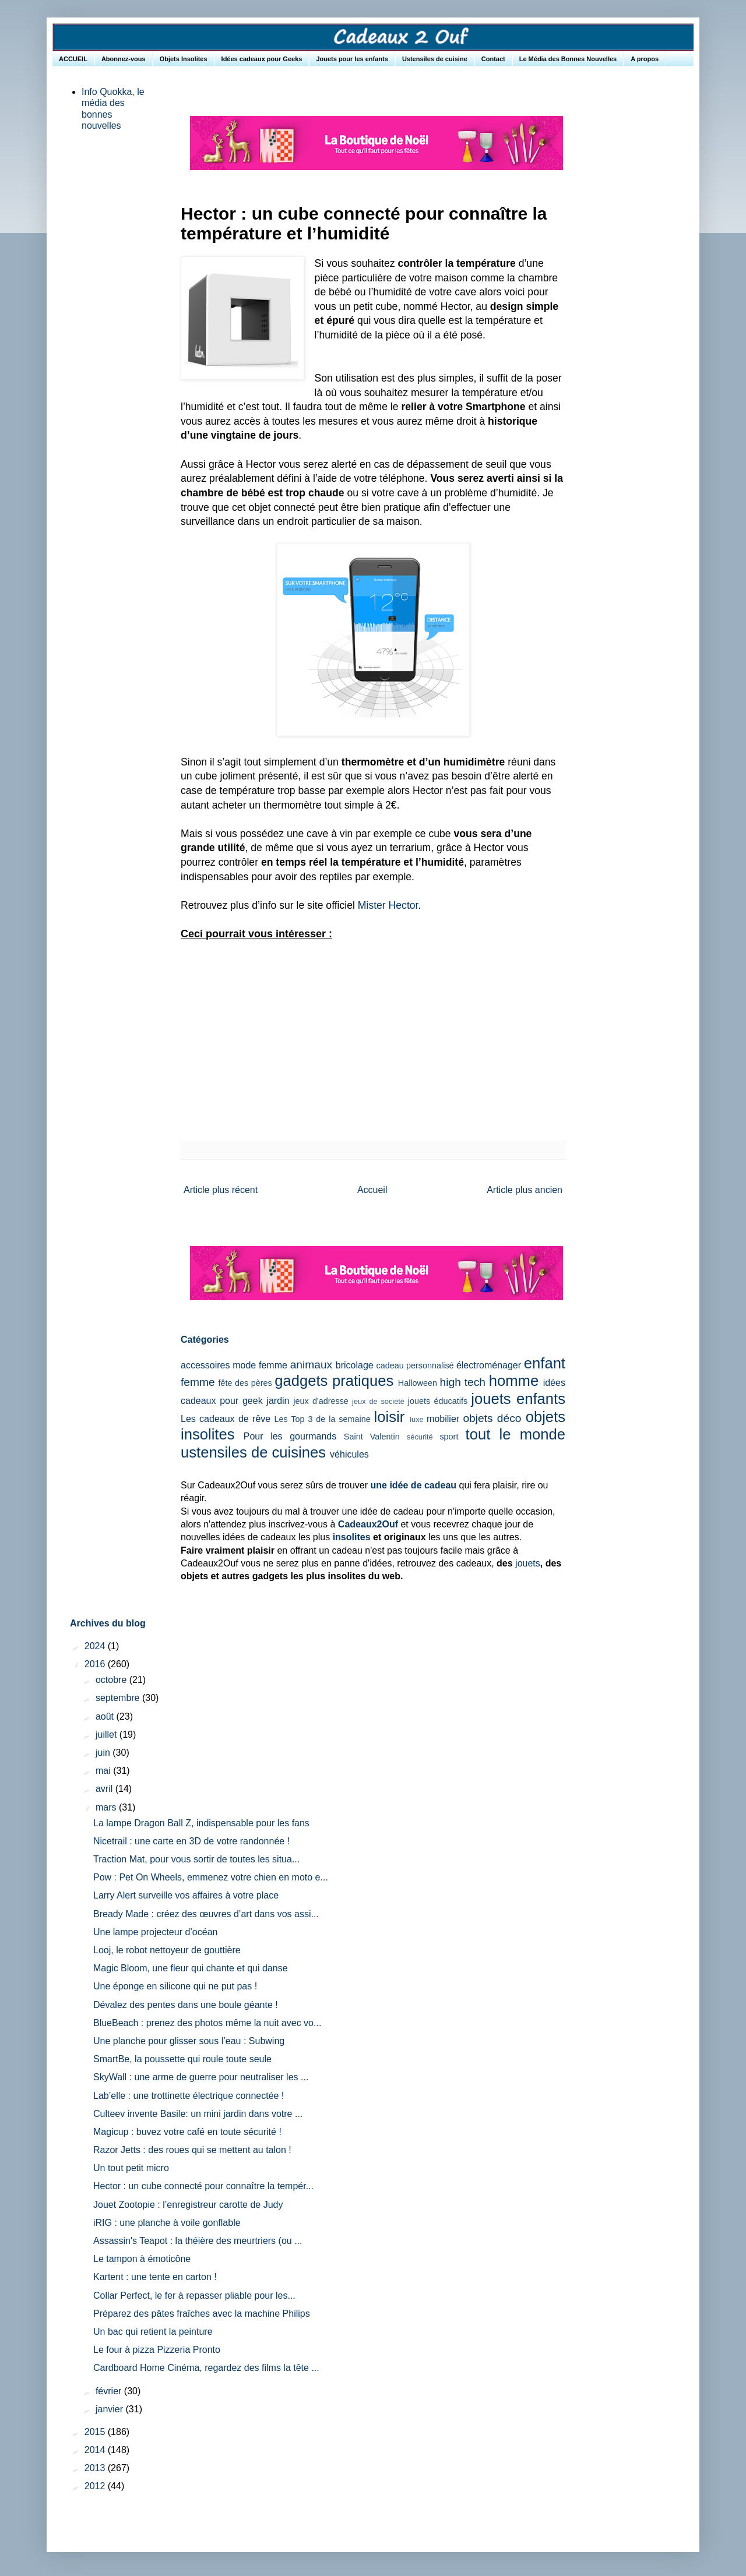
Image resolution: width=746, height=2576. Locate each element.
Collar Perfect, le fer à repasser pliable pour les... (194, 2295)
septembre (119, 1698)
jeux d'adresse (321, 1401)
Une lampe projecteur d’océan (155, 1932)
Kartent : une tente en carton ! (155, 2277)
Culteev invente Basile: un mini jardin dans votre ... (197, 2114)
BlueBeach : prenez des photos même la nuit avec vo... (207, 2023)
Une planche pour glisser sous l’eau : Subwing (188, 2041)
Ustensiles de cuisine (434, 58)
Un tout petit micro (131, 2168)
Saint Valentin (372, 1436)
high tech (462, 1382)
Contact (493, 58)
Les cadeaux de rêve (225, 1419)
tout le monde (515, 1434)
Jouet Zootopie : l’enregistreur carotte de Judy (188, 2205)
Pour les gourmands (290, 1436)
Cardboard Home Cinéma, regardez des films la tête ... (206, 2368)
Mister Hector (388, 905)
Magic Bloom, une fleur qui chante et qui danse (190, 1968)
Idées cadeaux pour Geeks (261, 58)
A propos (645, 58)
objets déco (492, 1418)
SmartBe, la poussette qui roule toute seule (182, 2059)
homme (514, 1380)
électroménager (488, 1365)
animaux (311, 1364)
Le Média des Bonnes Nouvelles (568, 58)
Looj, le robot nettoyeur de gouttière (167, 1950)
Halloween (417, 1383)
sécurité (420, 1436)
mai (104, 1771)
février (110, 2391)
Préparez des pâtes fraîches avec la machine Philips (201, 2314)
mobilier (443, 1419)
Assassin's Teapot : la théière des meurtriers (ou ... (197, 2241)
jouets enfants (518, 1399)
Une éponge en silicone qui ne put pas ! (175, 1986)
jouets (527, 1563)
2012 (96, 2486)
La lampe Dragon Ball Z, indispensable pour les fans (201, 1823)
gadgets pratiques (334, 1380)
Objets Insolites (183, 58)
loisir (389, 1417)
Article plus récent (221, 1190)
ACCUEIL (73, 58)
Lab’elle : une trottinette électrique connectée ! (188, 2096)
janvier (111, 2409)
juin (104, 1753)
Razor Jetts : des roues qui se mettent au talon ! (192, 2150)
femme (198, 1382)
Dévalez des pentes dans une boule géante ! (185, 2005)
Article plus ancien (524, 1190)
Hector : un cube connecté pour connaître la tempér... (203, 2186)
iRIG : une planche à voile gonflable (167, 2223)
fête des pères (245, 1383)
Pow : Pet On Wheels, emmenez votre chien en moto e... (210, 1877)
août (106, 1716)
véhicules (349, 1454)
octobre (112, 1680)
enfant (544, 1363)
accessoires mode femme (234, 1365)
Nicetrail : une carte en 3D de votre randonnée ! (191, 1841)
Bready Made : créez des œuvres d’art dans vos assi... (206, 1914)
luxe (416, 1419)
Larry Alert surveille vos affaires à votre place (186, 1895)
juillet (107, 1734)
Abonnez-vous (123, 58)
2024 (96, 1646)
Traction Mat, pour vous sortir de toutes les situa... (196, 1859)
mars (107, 1807)
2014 (96, 2450)
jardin (277, 1401)
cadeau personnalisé (415, 1365)
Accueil (372, 1190)
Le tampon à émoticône (142, 2259)
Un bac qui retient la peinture (153, 2332)
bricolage (355, 1365)
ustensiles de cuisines (253, 1452)
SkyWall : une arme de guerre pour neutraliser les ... (200, 2077)
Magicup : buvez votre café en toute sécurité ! (187, 2132)
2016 (96, 1664)
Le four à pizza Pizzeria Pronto (156, 2350)
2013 (96, 2468)
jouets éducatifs (437, 1401)
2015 (96, 2432)
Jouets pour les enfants (352, 58)
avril (105, 1789)
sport (448, 1436)
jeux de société (378, 1401)
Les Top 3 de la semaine (323, 1419)
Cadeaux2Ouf (368, 1524)
